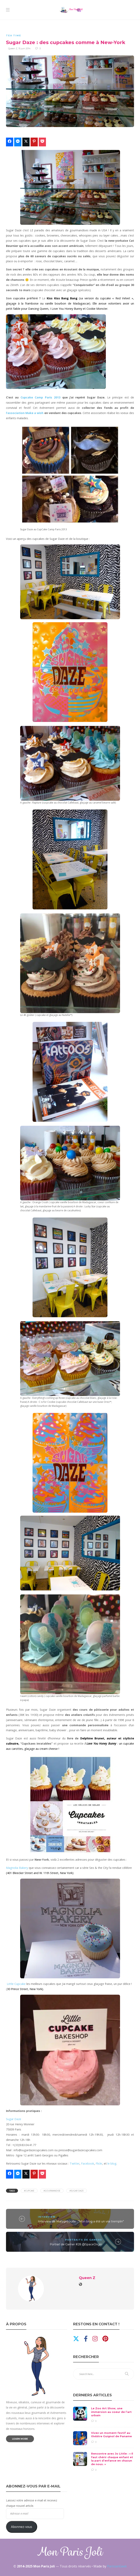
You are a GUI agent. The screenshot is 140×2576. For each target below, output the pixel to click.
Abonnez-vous (21, 2527)
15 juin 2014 (24, 48)
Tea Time (13, 35)
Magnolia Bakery (17, 1868)
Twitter (74, 2163)
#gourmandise (52, 2190)
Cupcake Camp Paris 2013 (40, 397)
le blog (111, 2163)
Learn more (20, 2438)
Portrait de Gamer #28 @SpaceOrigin (76, 2244)
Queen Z (12, 48)
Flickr (99, 2163)
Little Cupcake (16, 1984)
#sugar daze (77, 2190)
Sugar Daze (13, 2119)
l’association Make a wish (24, 413)
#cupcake (29, 2190)
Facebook (87, 2163)
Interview (47, 2216)
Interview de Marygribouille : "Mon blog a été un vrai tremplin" (81, 2221)
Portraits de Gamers (83, 2239)
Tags (12, 2190)
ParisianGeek (117, 2566)
